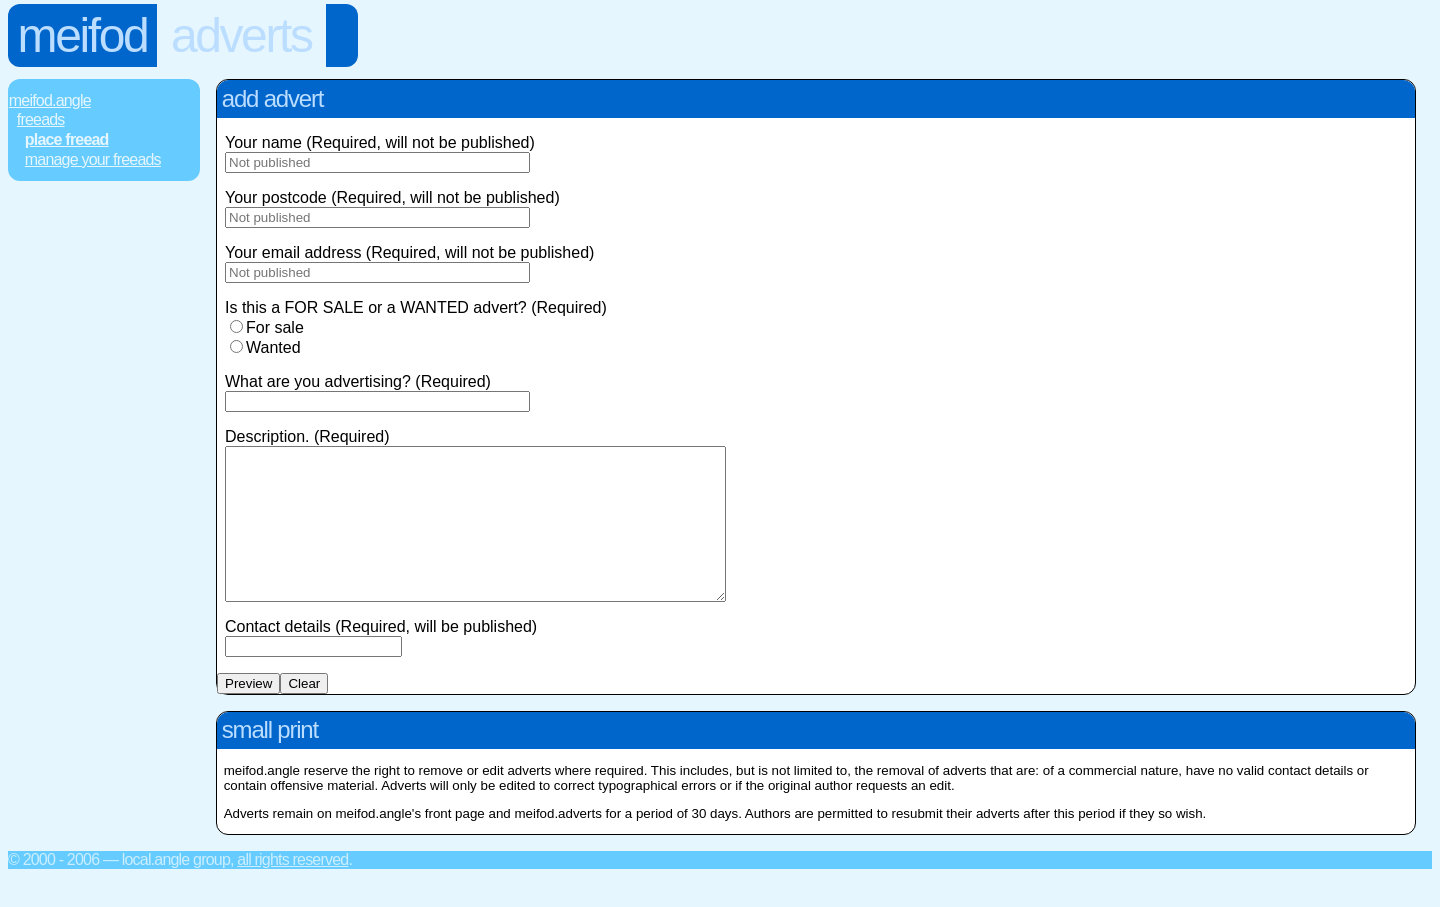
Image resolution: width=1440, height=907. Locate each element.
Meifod (83, 35)
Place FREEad (67, 139)
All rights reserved (292, 889)
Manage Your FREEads (93, 159)
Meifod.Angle (50, 100)
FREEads (41, 119)
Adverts (241, 35)
